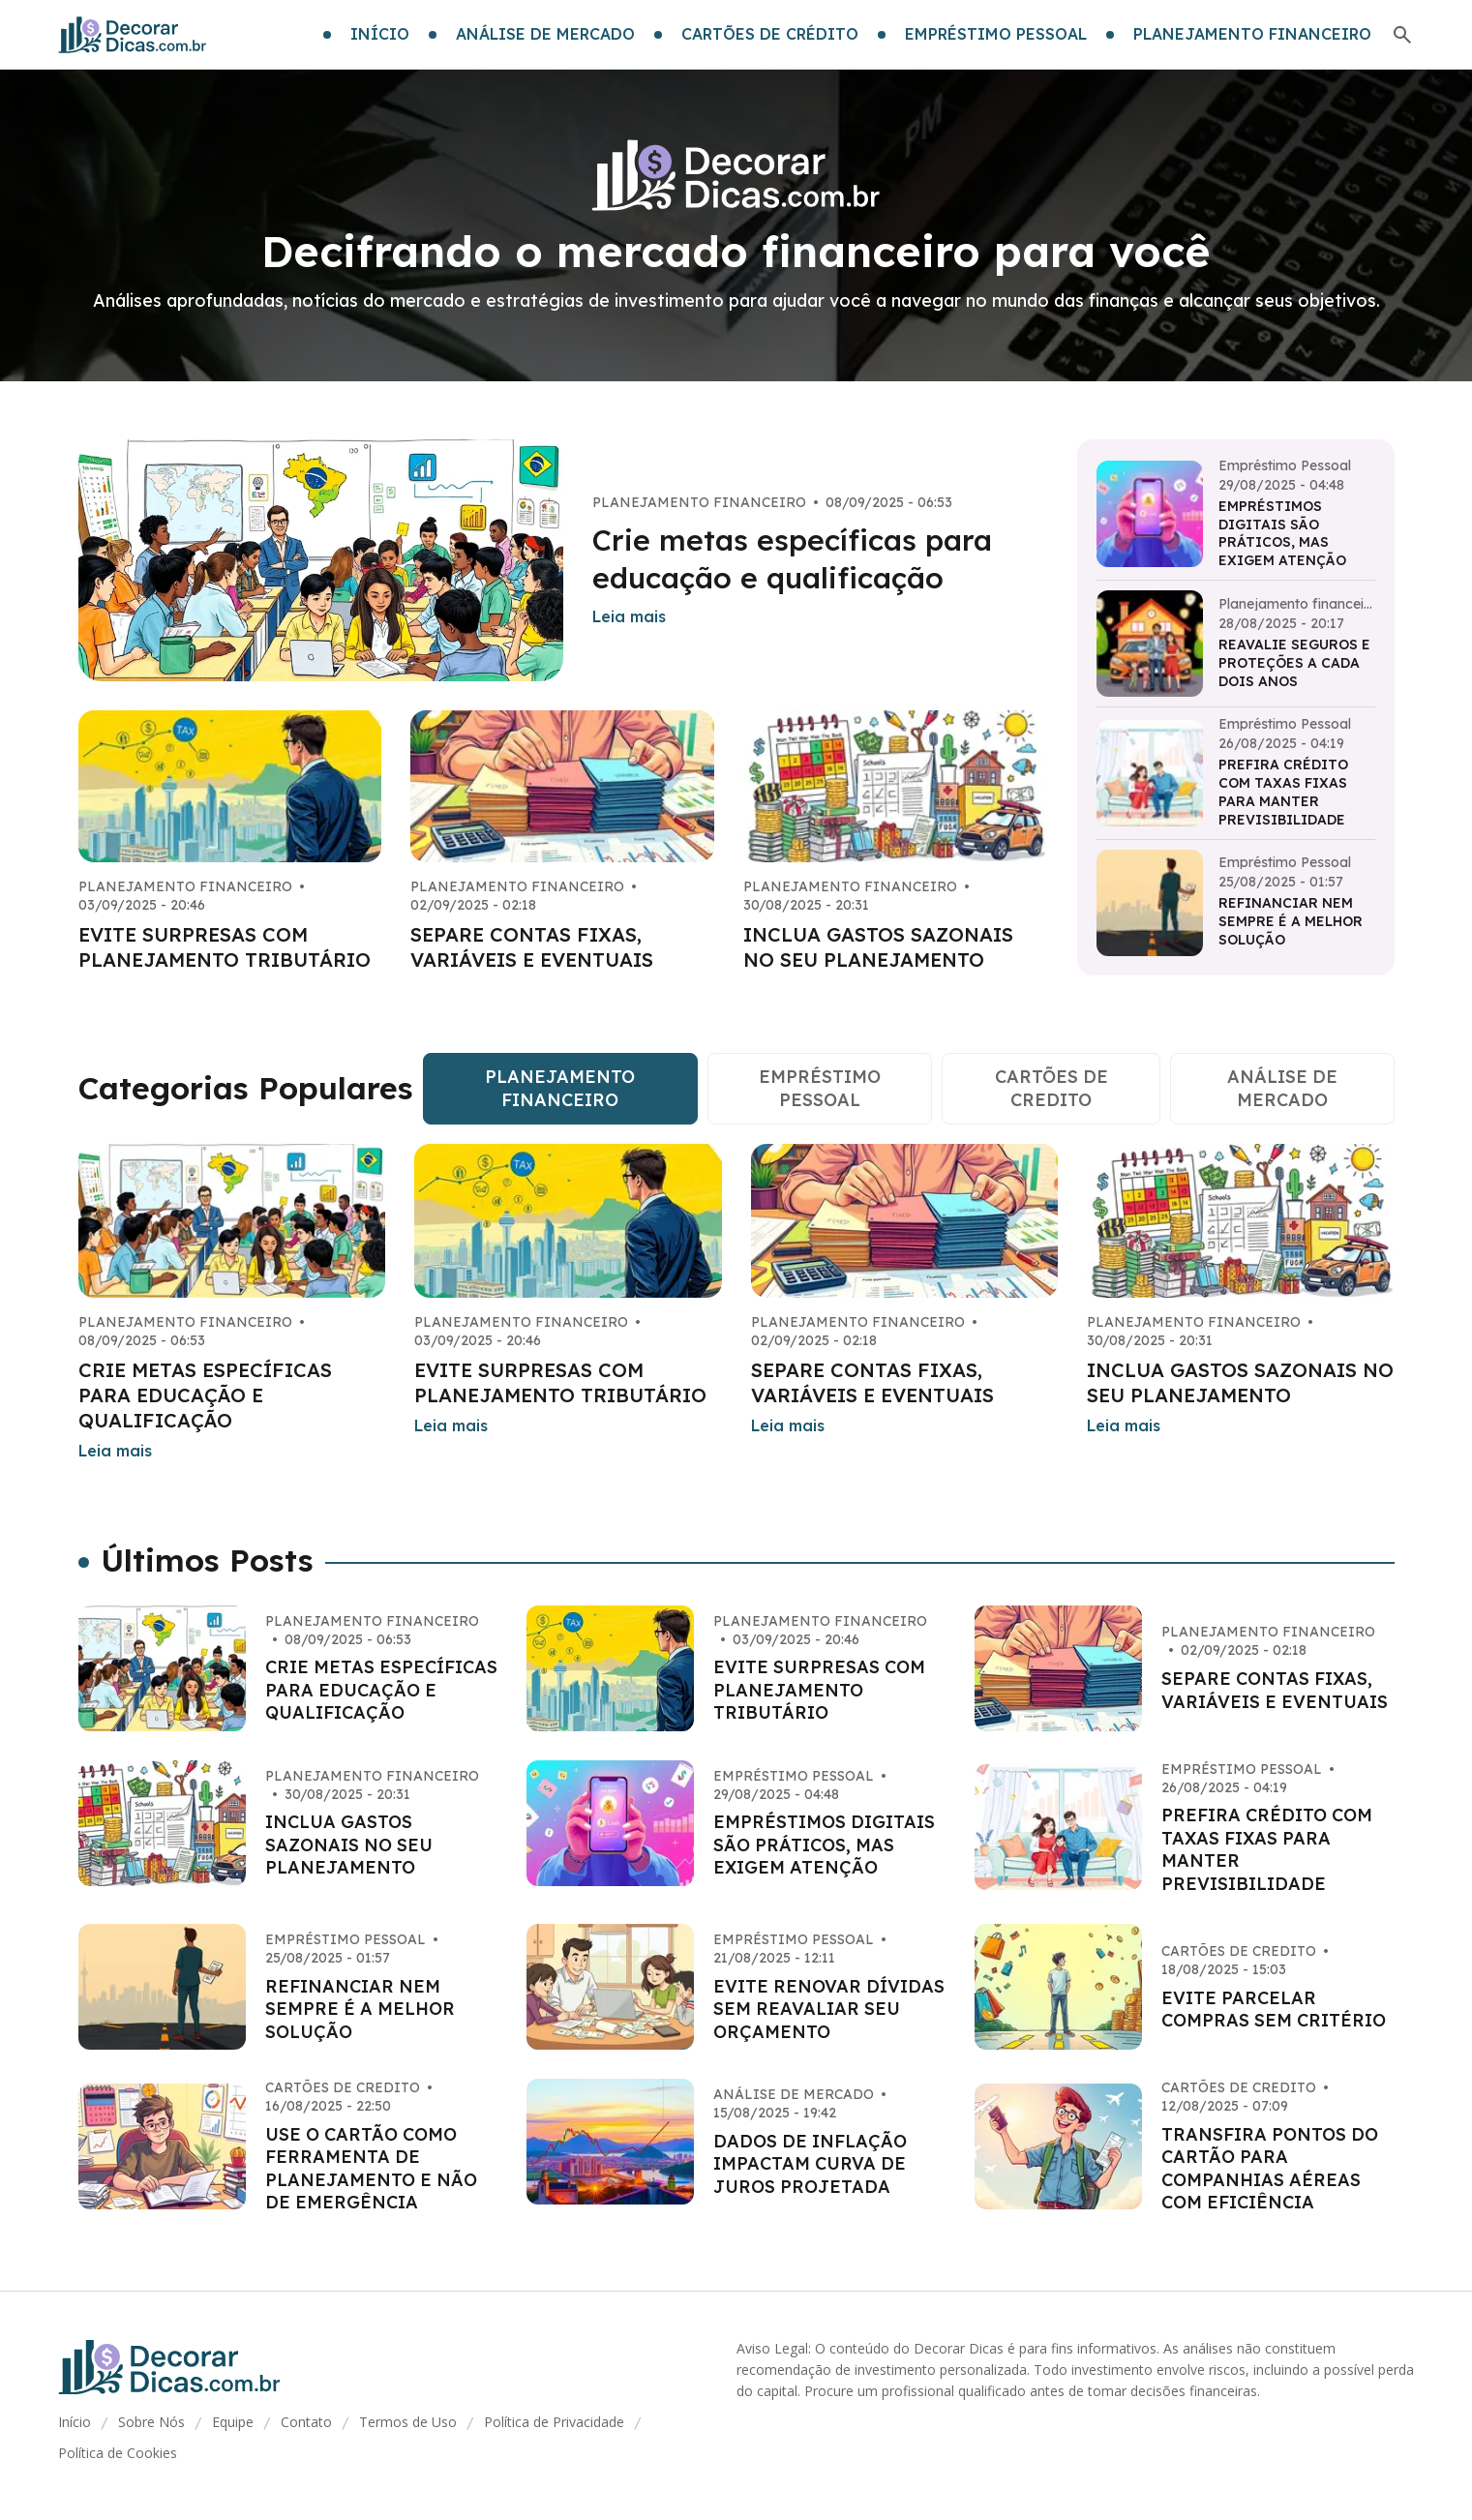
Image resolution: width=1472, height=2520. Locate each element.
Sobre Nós (151, 2422)
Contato (306, 2422)
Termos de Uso (408, 2422)
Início (74, 2422)
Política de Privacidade (554, 2422)
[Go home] (132, 34)
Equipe (233, 2422)
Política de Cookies (117, 2453)
